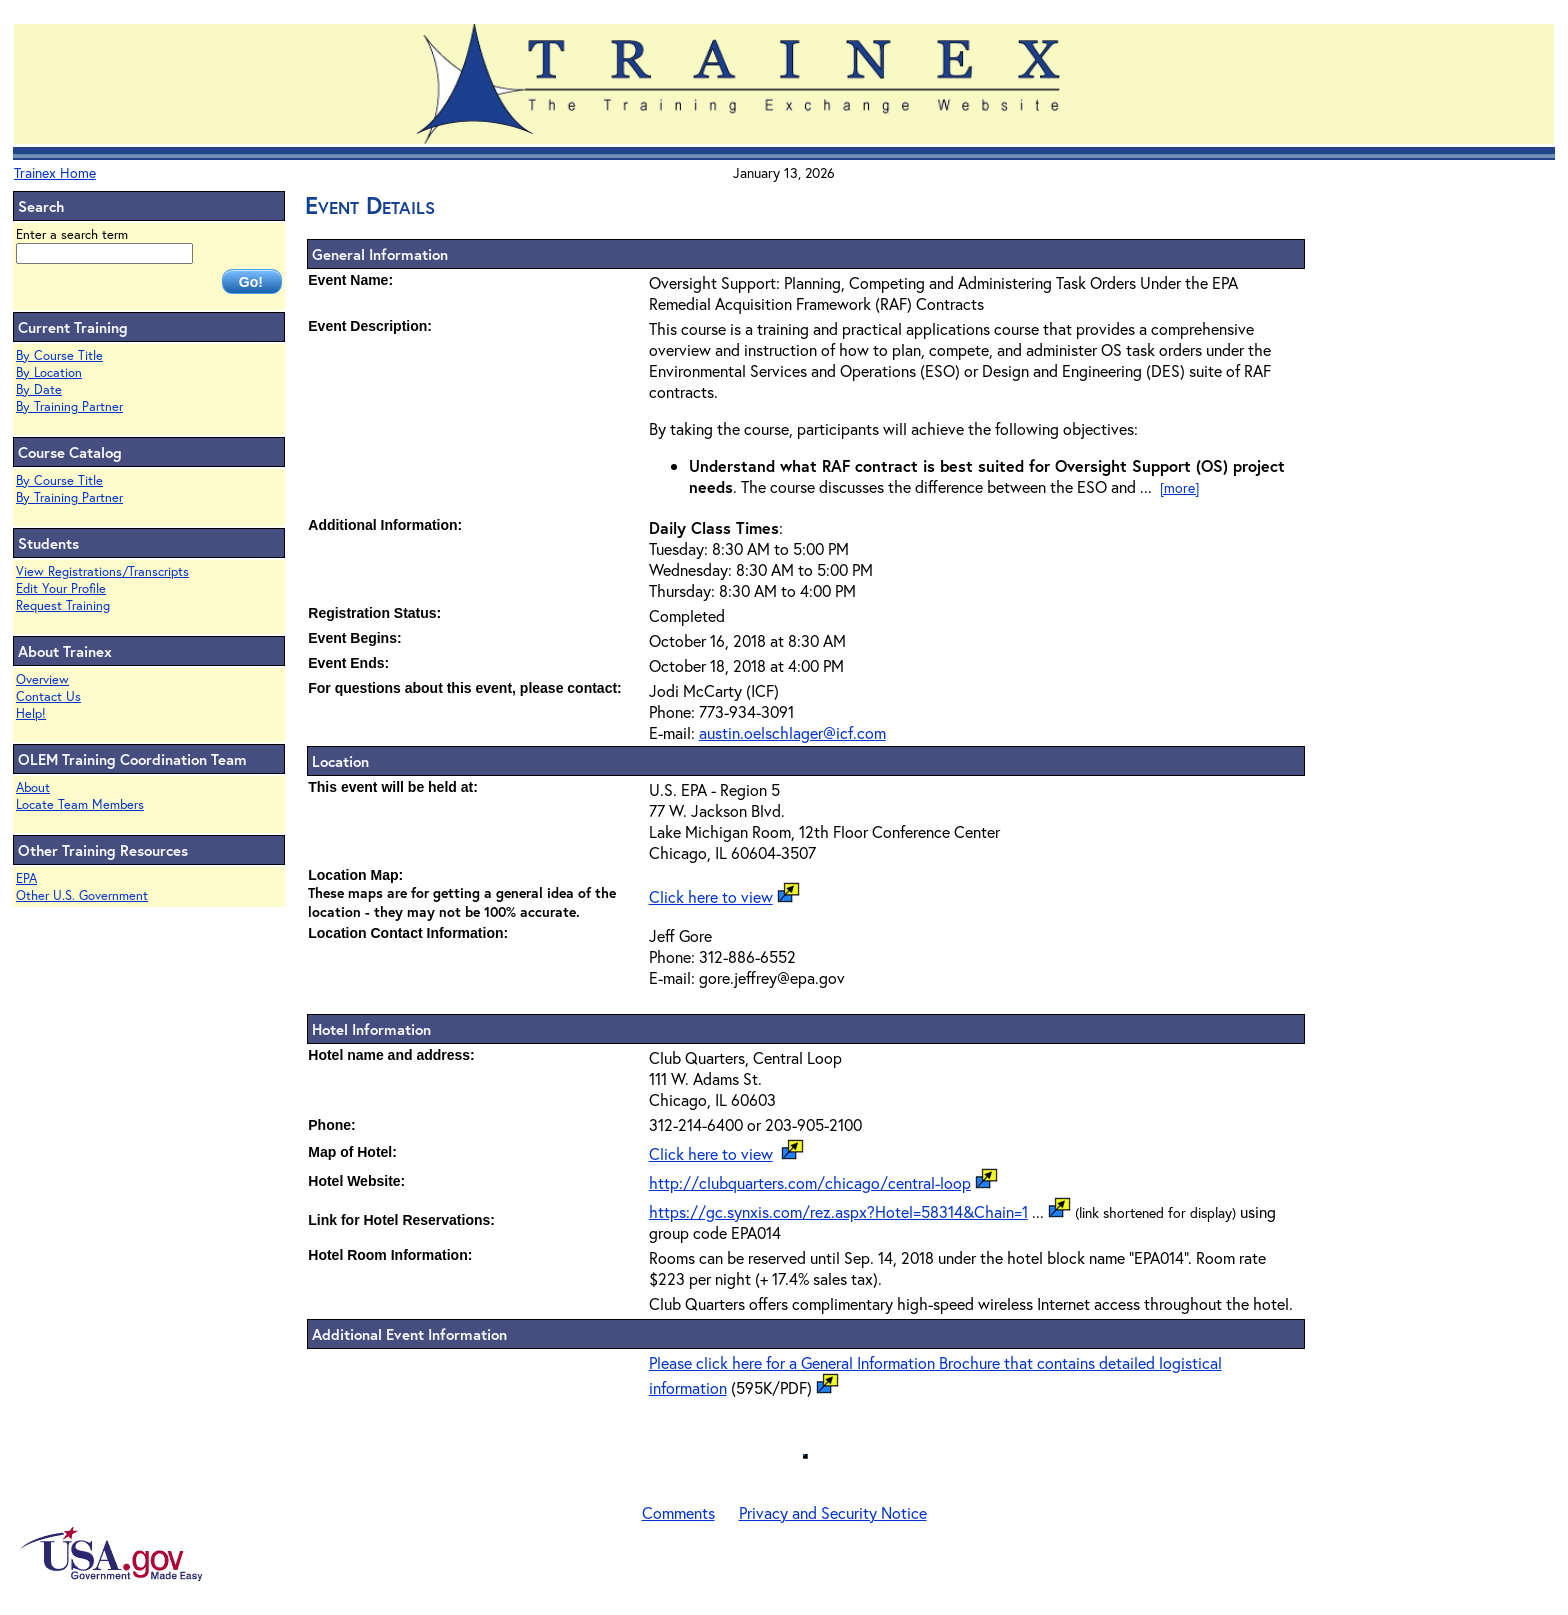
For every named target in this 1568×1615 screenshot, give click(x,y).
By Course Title (59, 355)
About (33, 787)
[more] (1179, 487)
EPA (26, 878)
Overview (42, 679)
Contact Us (48, 696)
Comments (678, 1512)
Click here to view (711, 896)
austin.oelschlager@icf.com (792, 732)
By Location (49, 372)
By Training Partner (69, 406)
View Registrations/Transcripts (102, 571)
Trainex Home (55, 172)
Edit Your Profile (61, 588)
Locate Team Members (80, 804)
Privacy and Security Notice (833, 1512)
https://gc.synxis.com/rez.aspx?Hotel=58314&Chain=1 (838, 1211)
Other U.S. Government (82, 895)
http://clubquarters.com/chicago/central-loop (810, 1182)
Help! (31, 713)
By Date (39, 389)
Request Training (63, 605)
